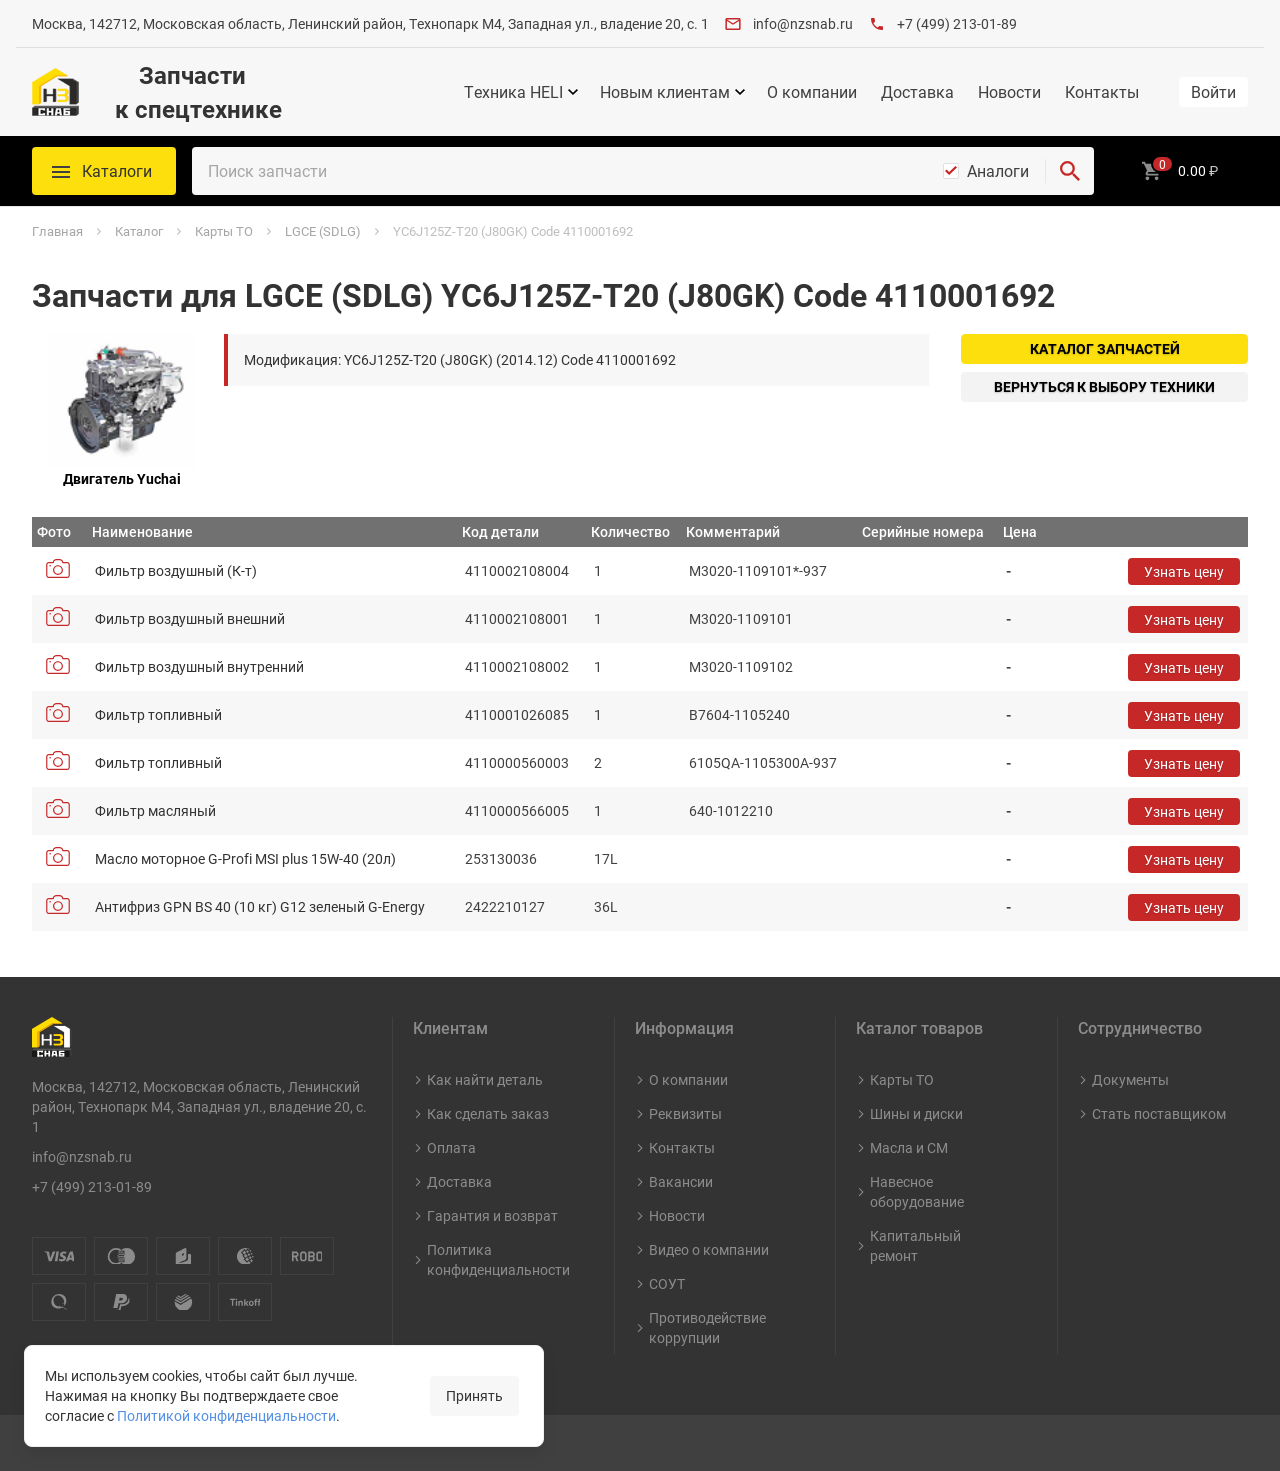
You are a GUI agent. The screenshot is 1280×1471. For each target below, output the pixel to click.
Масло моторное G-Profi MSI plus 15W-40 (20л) (245, 858)
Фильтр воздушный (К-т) (176, 570)
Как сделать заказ (488, 1113)
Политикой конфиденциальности (226, 1415)
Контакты (1102, 92)
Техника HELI (513, 92)
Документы (1130, 1079)
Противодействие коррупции (707, 1327)
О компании (812, 92)
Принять (474, 1395)
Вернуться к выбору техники (1104, 386)
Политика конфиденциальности (498, 1259)
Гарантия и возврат (492, 1215)
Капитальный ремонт (915, 1245)
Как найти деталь (485, 1079)
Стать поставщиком (1159, 1113)
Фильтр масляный (155, 810)
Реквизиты (685, 1113)
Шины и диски (916, 1113)
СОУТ (667, 1283)
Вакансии (681, 1181)
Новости (1009, 92)
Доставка (917, 92)
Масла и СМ (909, 1147)
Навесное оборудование (917, 1191)
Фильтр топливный (158, 714)
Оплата (451, 1147)
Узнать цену (1184, 571)
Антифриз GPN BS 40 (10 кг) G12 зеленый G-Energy (260, 906)
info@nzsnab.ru (803, 23)
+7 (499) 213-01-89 (957, 23)
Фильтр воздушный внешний (190, 618)
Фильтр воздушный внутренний (199, 666)
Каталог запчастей (1105, 348)
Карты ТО (902, 1079)
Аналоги (998, 171)
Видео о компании (709, 1249)
